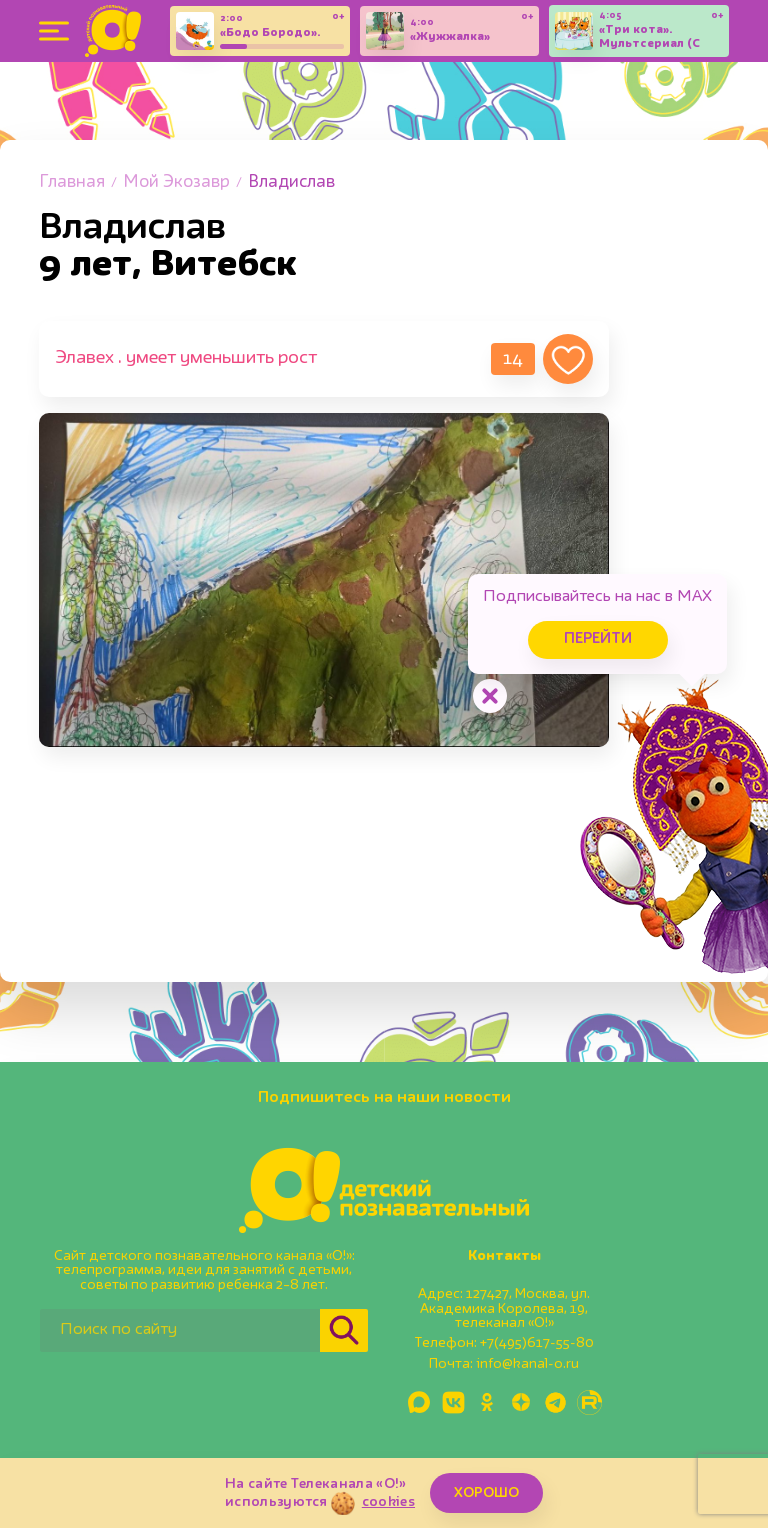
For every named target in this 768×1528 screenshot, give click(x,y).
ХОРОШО (486, 1493)
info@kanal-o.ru (527, 1364)
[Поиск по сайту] (180, 1330)
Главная (72, 182)
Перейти (598, 639)
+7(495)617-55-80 (537, 1343)
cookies (388, 1502)
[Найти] (344, 1330)
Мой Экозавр (176, 182)
